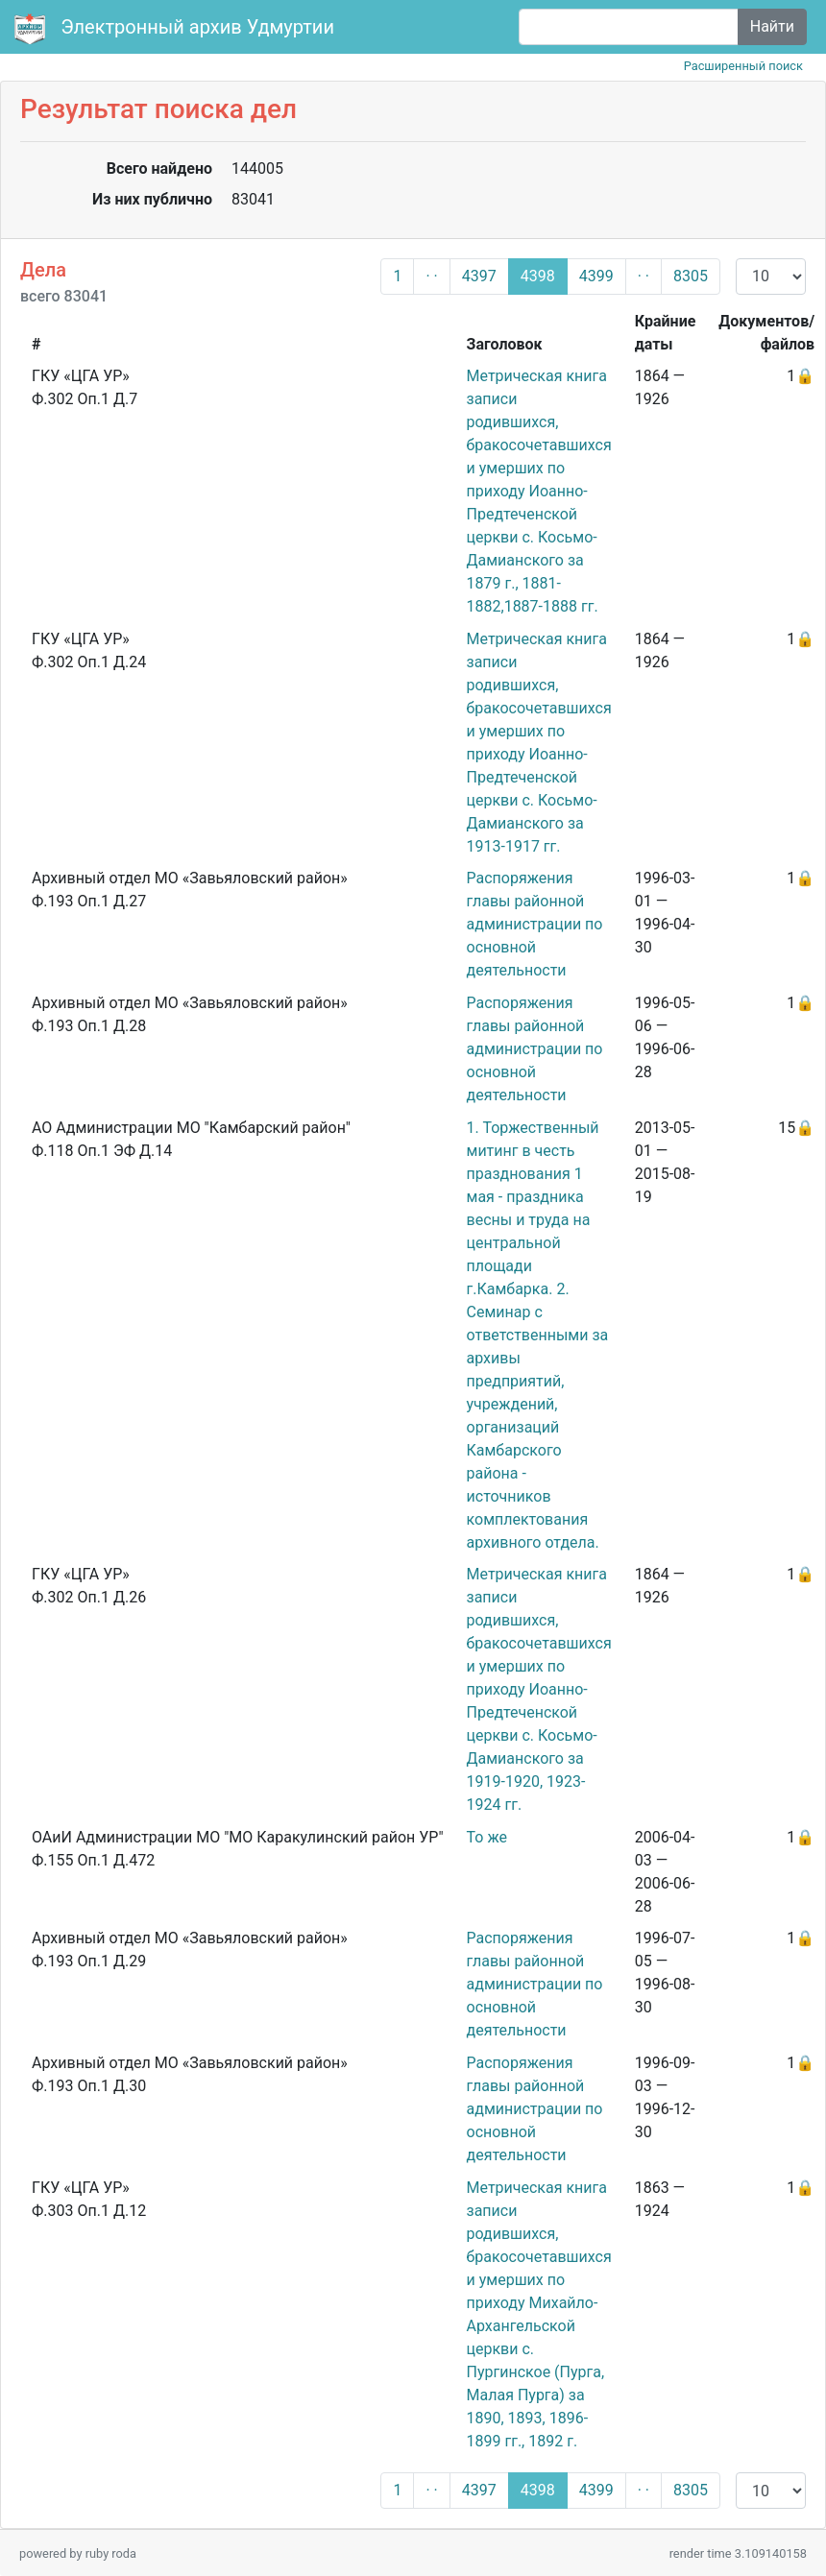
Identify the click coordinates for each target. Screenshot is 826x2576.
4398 (538, 276)
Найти (772, 26)
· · (431, 276)
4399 (596, 276)
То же (487, 1837)
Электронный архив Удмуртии (176, 28)
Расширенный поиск (743, 66)
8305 (690, 276)
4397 (479, 276)
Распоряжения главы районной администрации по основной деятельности (535, 924)
